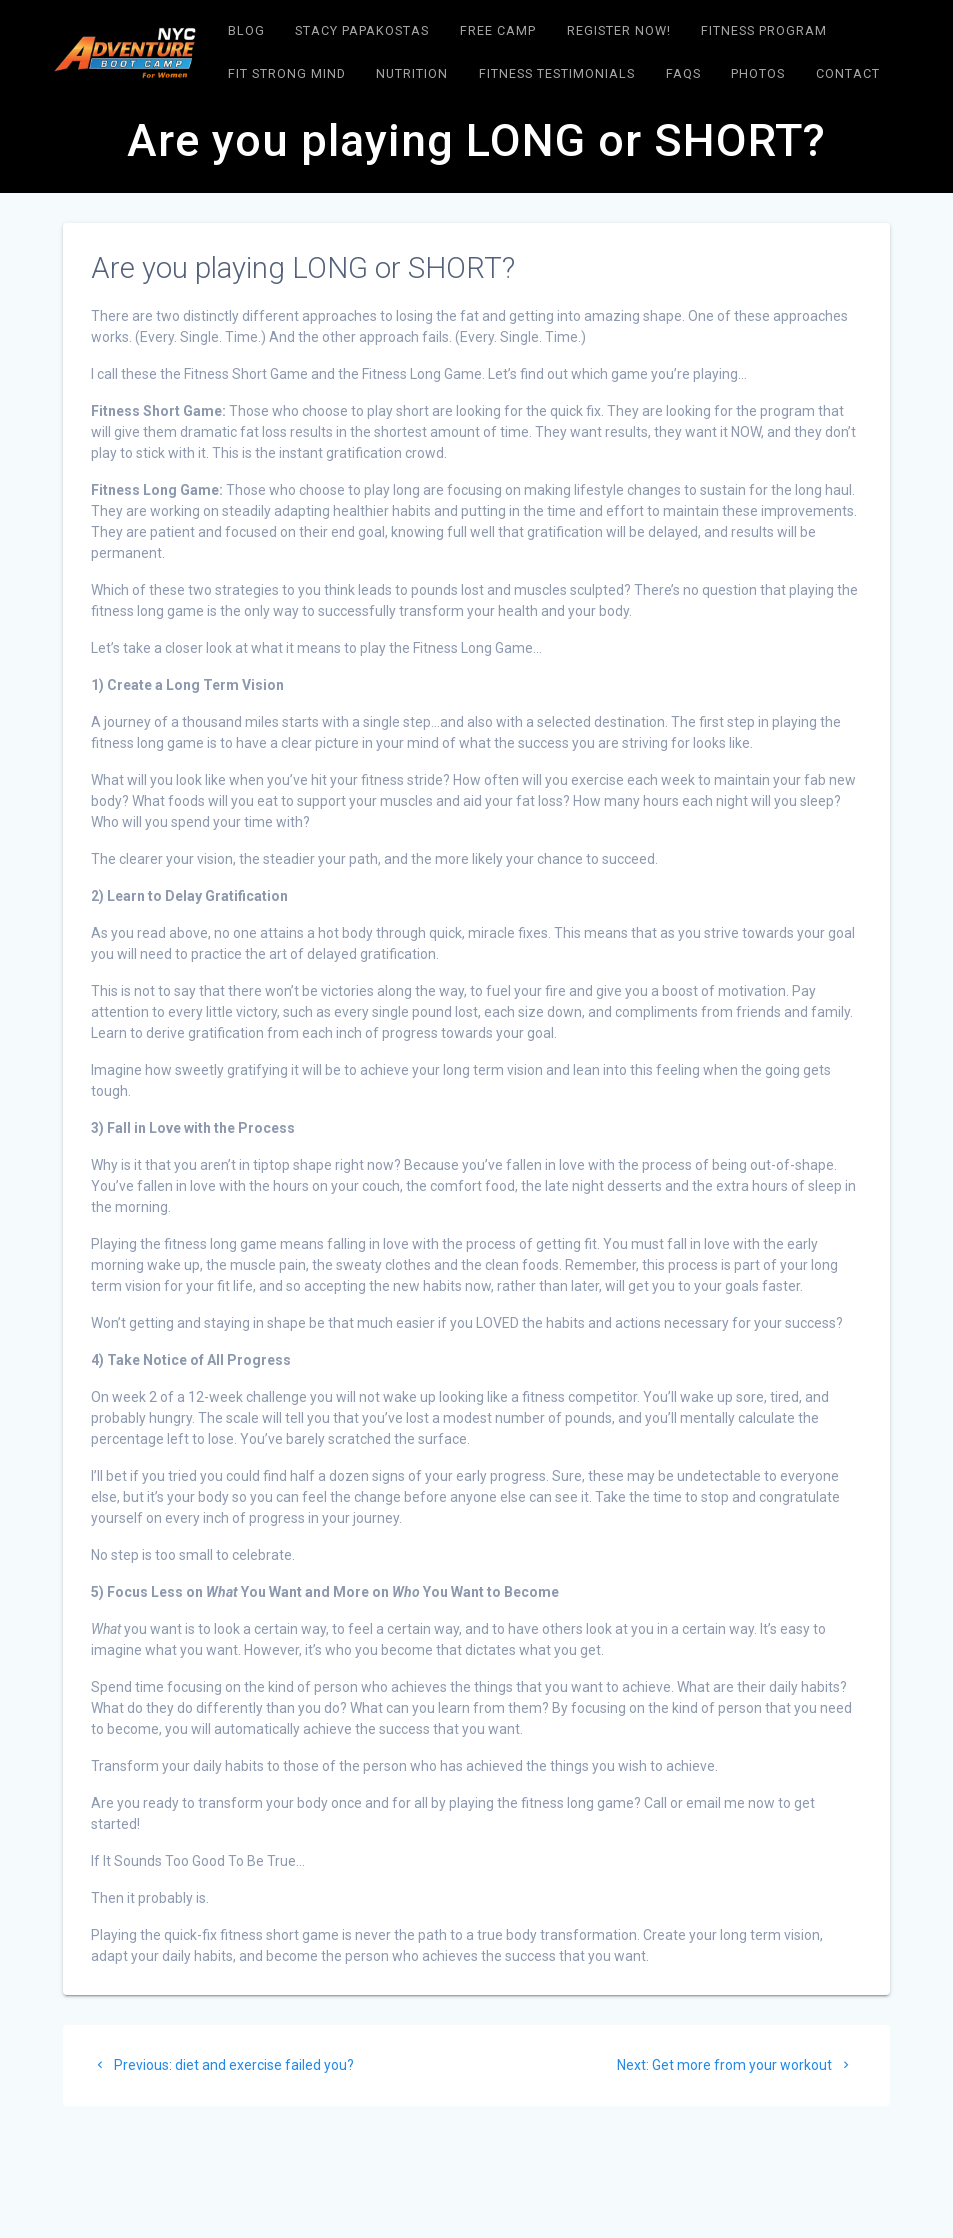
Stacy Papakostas (362, 30)
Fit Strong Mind (287, 73)
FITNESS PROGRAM (764, 30)
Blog (246, 30)
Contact (848, 73)
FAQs (683, 73)
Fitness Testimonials (557, 73)
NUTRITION (412, 73)
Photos (758, 73)
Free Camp (498, 30)
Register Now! (619, 30)
